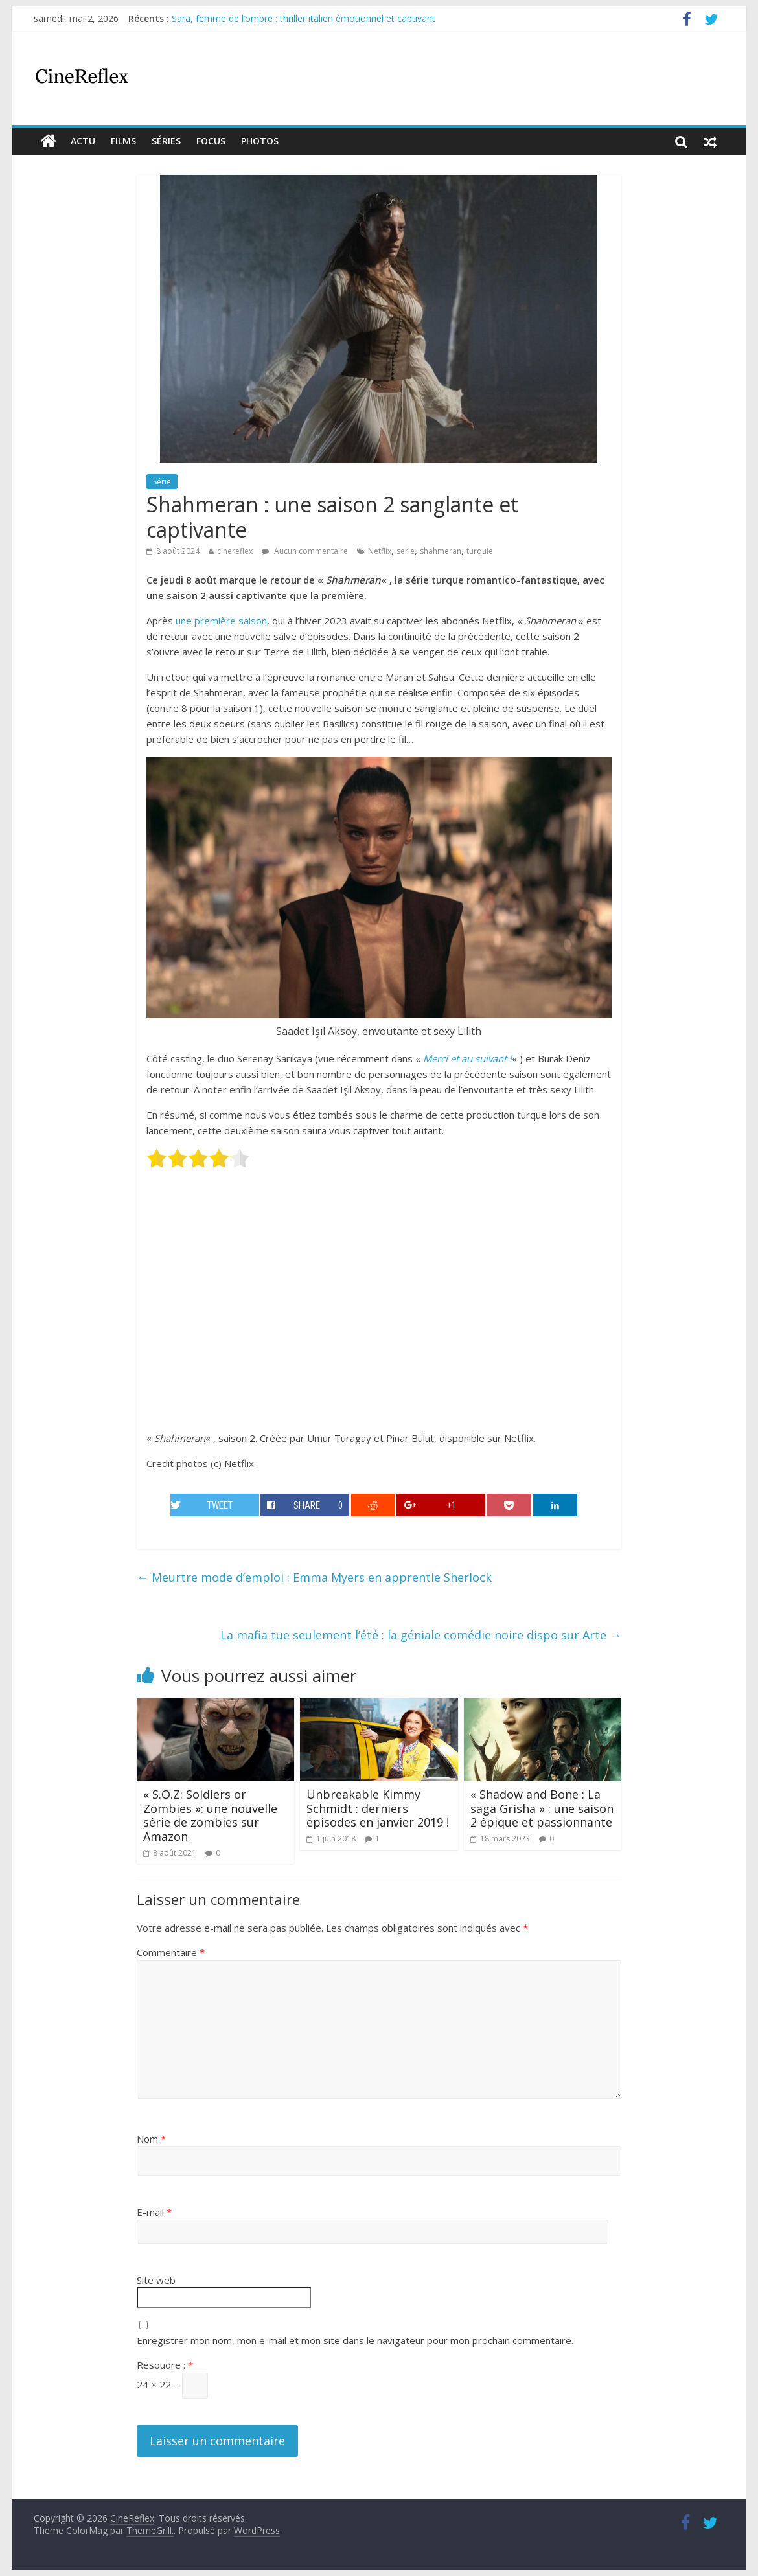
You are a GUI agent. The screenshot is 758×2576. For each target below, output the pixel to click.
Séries (166, 141)
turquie (479, 550)
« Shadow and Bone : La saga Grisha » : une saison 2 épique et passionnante (542, 1808)
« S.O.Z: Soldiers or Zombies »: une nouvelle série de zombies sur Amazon (210, 1815)
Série (162, 481)
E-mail (154, 2212)
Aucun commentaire (305, 550)
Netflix (379, 550)
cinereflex (235, 550)
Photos (260, 141)
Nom (151, 2138)
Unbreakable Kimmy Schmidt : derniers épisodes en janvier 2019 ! (377, 1808)
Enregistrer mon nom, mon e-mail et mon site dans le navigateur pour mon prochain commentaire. (355, 2340)
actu (83, 141)
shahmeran (440, 550)
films (123, 141)
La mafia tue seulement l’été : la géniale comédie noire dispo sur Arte (420, 1635)
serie (405, 550)
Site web (156, 2280)
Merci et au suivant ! (467, 1058)
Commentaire (171, 1952)
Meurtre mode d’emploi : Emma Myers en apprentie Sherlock (314, 1577)
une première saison (221, 620)
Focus (210, 141)
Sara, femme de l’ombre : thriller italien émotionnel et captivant (303, 18)
